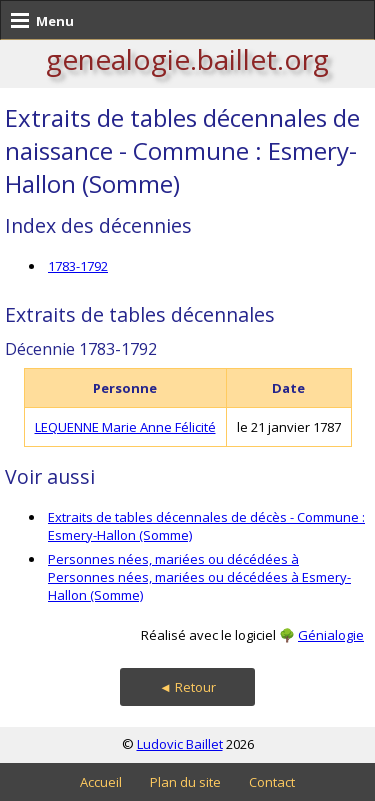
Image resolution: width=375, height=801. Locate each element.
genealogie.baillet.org (187, 59)
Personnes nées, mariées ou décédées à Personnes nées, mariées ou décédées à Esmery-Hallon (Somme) (199, 577)
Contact (272, 782)
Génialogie (331, 635)
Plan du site (185, 782)
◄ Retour (187, 687)
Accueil (101, 782)
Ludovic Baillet (180, 744)
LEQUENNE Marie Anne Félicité (125, 427)
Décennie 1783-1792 (81, 349)
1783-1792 (78, 266)
